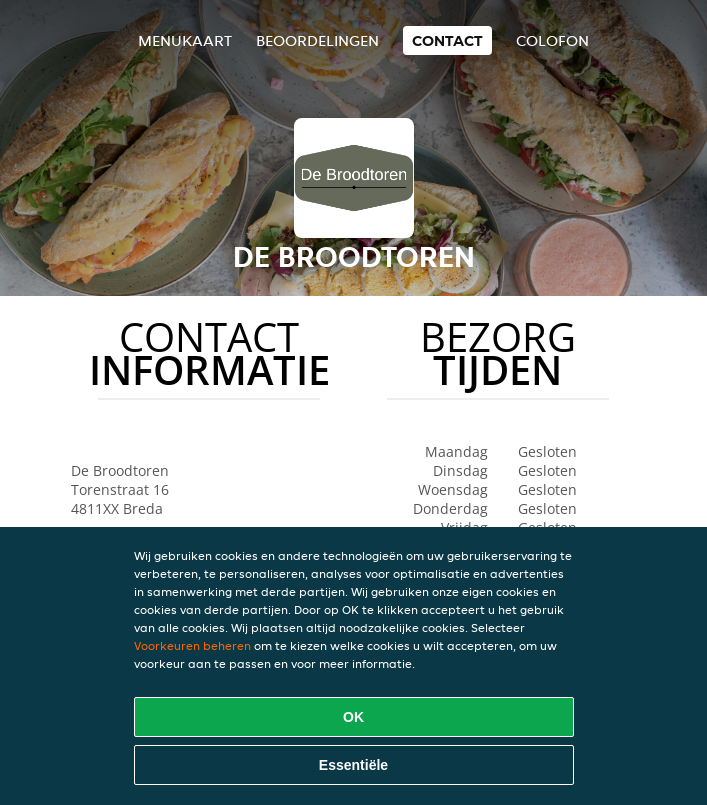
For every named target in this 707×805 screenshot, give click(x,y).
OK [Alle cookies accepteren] (353, 717)
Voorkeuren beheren (192, 645)
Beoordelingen (317, 40)
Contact (447, 40)
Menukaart (185, 40)
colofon (552, 40)
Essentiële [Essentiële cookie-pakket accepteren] (353, 765)
